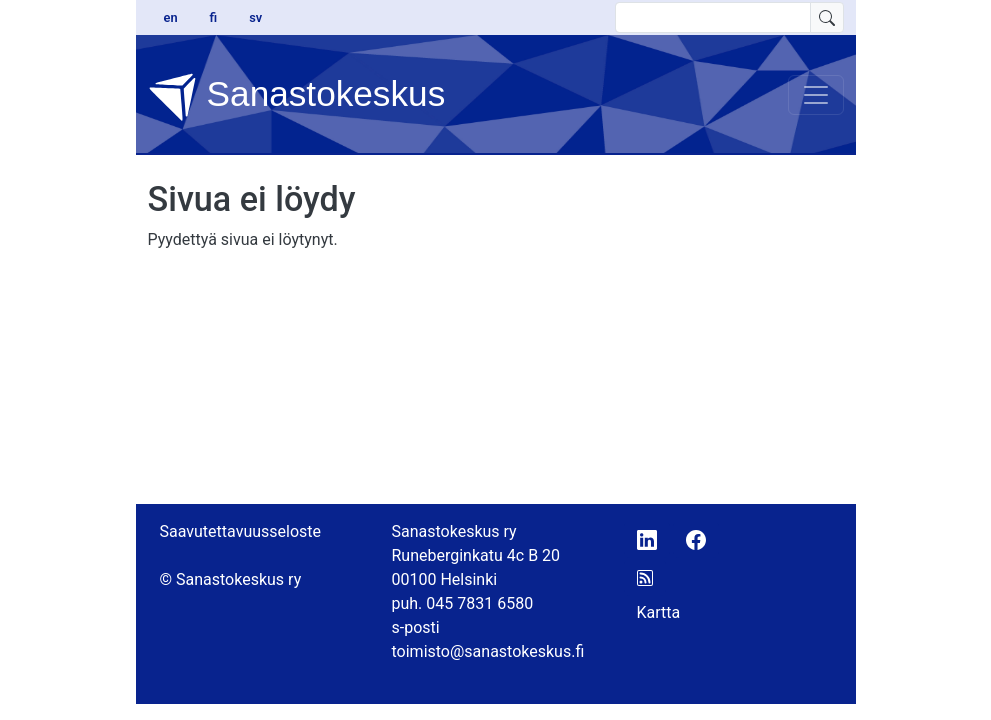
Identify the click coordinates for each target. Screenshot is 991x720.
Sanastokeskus (297, 97)
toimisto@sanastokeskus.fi (488, 651)
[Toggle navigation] (816, 95)
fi (214, 17)
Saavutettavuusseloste (241, 531)
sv (255, 17)
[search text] (713, 17)
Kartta (659, 612)
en (171, 17)
